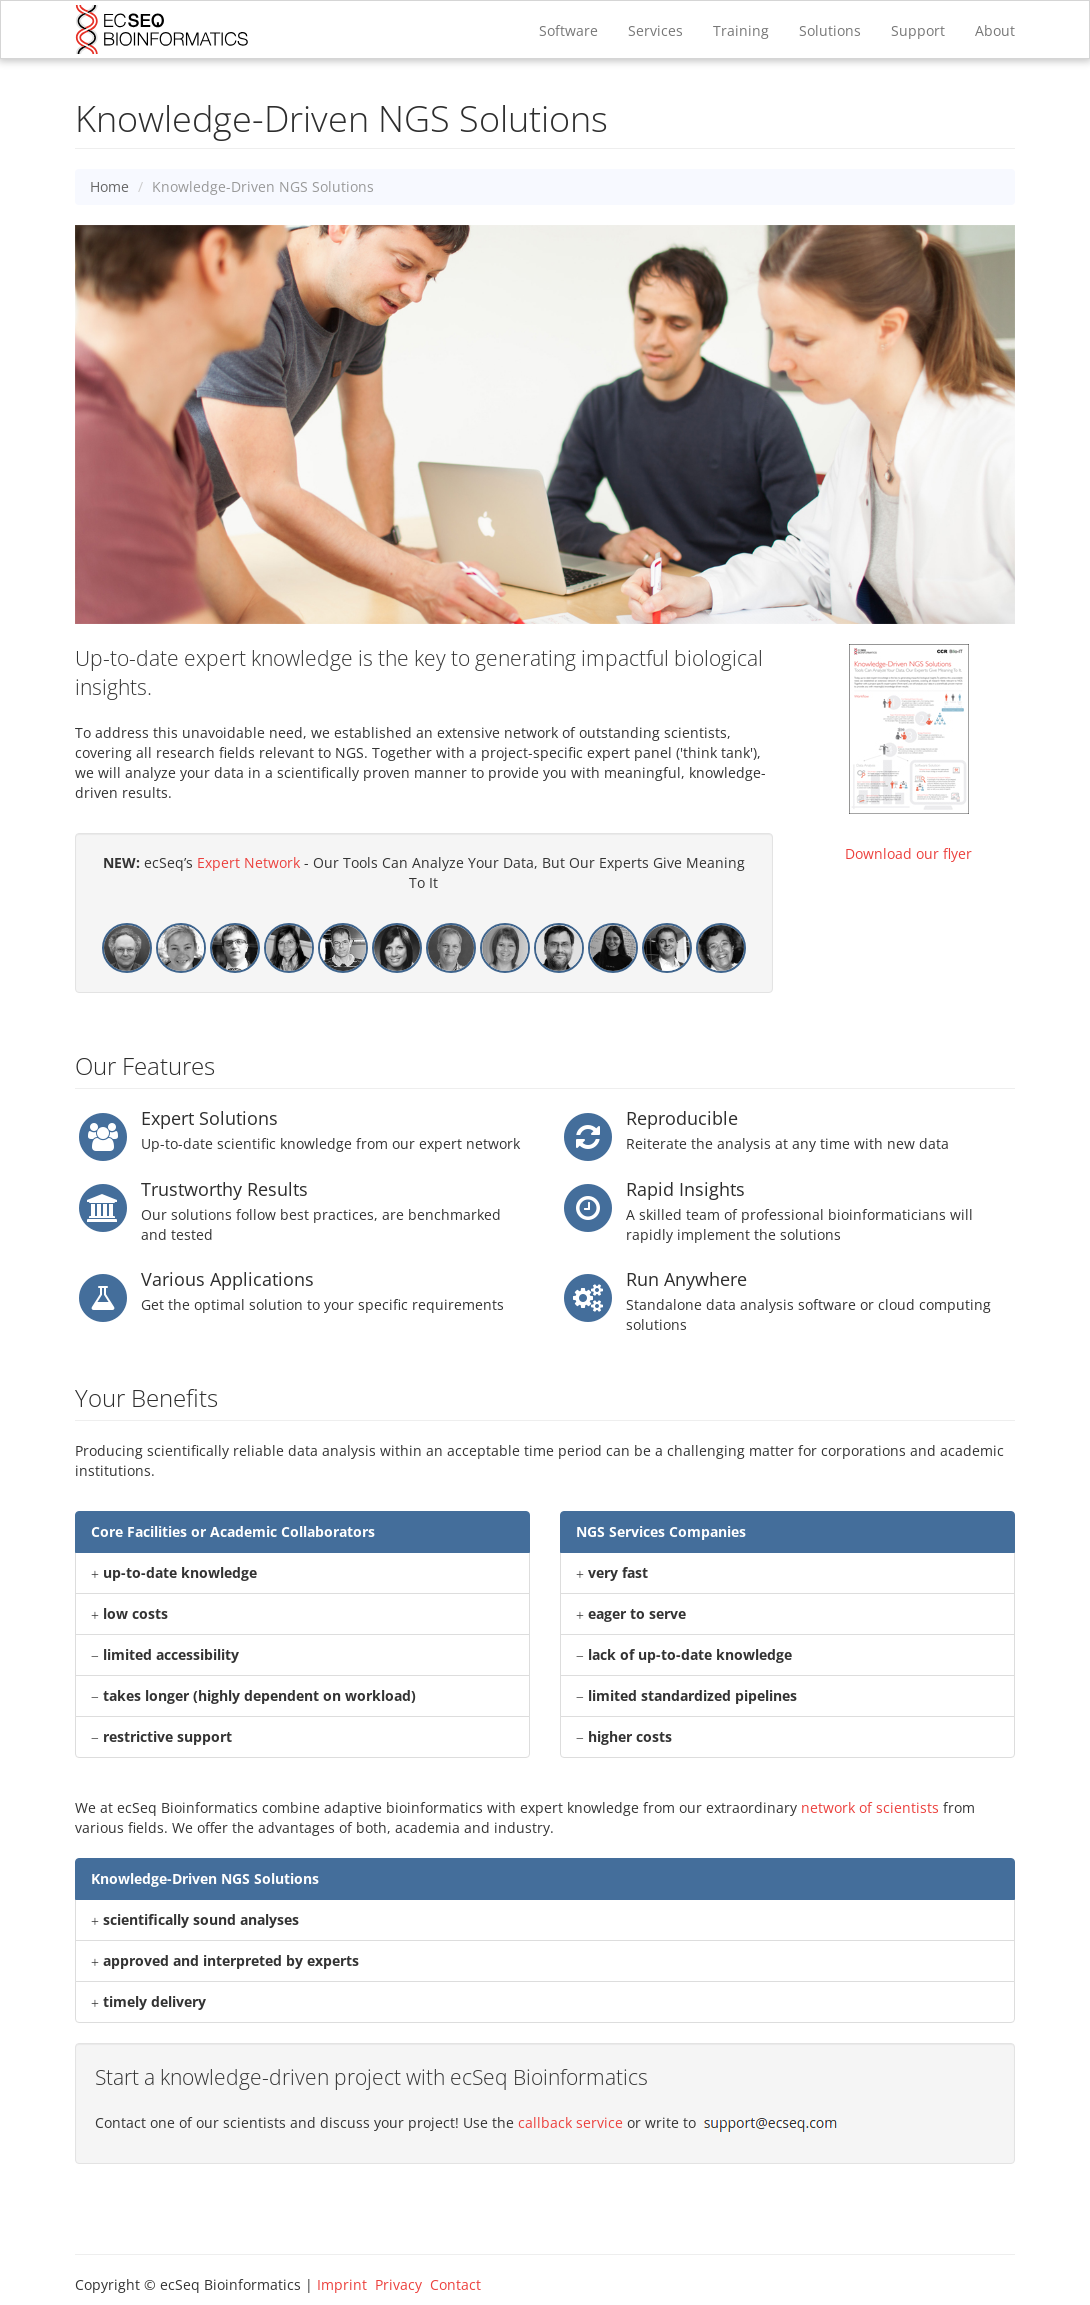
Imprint (342, 2284)
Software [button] (568, 30)
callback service (570, 2122)
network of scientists (870, 1807)
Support (918, 30)
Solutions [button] (830, 30)
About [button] (995, 30)
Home (109, 186)
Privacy (398, 2284)
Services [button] (655, 30)
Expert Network (248, 862)
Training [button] (741, 30)
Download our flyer (908, 853)
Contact (455, 2284)
